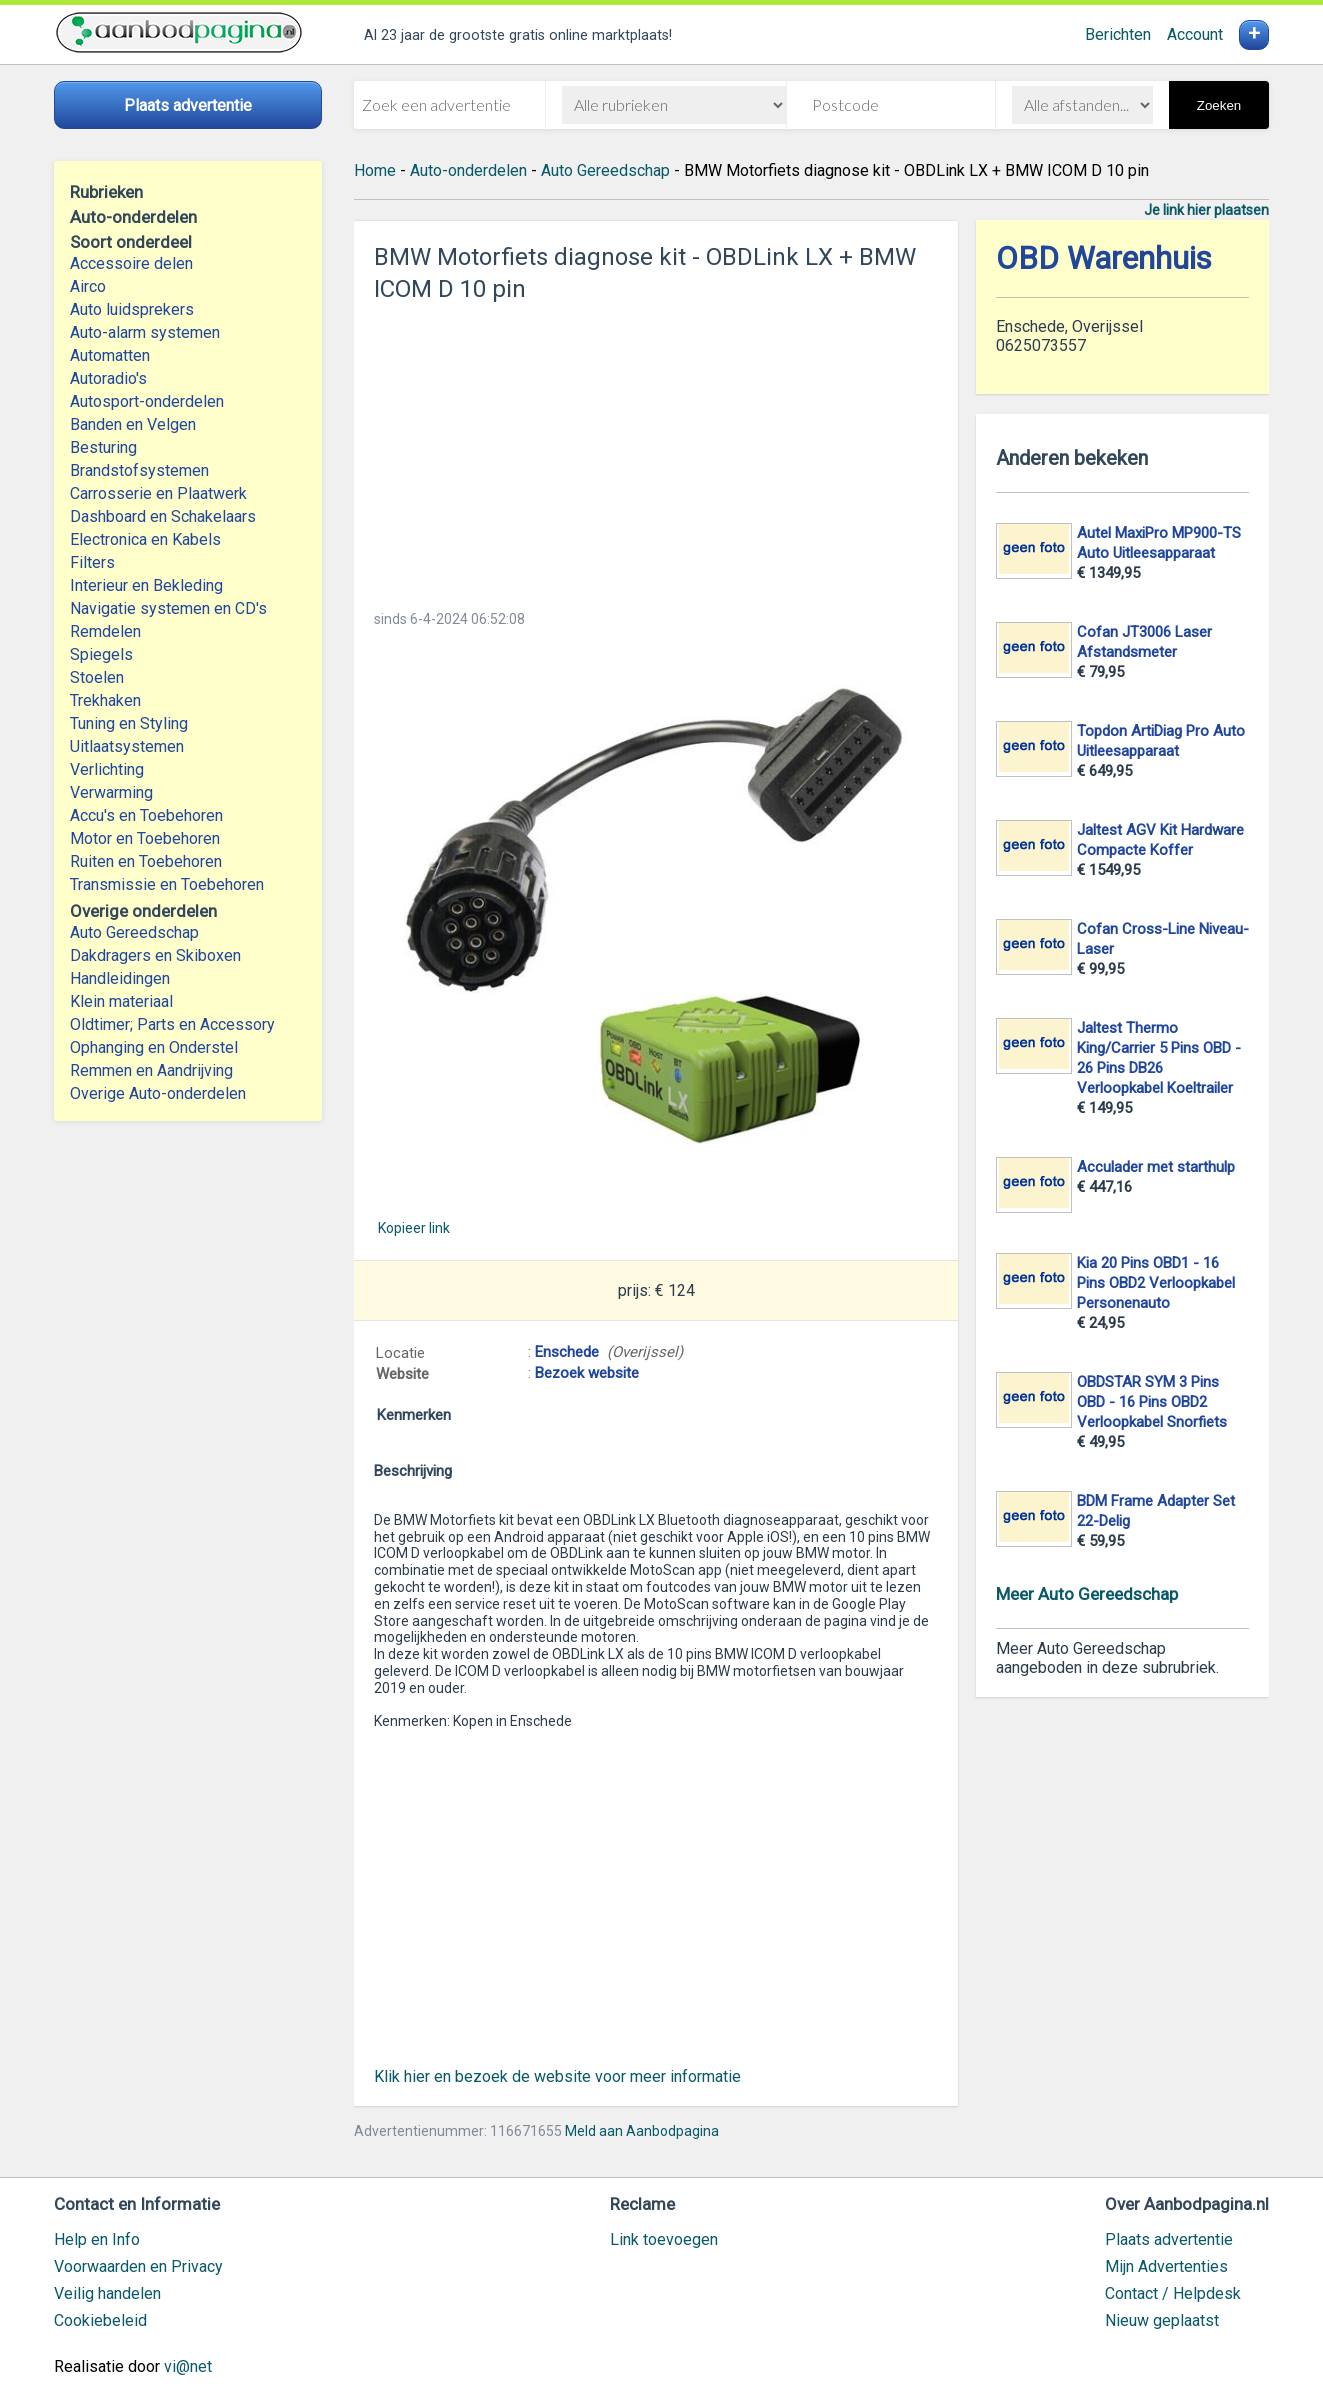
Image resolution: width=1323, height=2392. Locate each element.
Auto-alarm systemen (145, 332)
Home (375, 170)
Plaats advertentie (1169, 2239)
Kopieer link (414, 1228)
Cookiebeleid (100, 2320)
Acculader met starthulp (1156, 1167)
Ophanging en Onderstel (154, 1047)
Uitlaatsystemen (127, 746)
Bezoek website (587, 1373)
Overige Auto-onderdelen (158, 1093)
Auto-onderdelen (468, 170)
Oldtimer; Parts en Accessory (172, 1024)
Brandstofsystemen (139, 470)
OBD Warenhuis (1104, 258)
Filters (92, 562)
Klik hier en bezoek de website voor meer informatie (557, 2076)
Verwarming (111, 792)
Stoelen (97, 677)
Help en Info (97, 2239)
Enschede (567, 1352)
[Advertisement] (656, 450)
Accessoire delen (131, 263)
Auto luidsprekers (132, 309)
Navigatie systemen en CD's (168, 608)
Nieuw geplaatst (1162, 2320)
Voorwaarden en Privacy (138, 2266)
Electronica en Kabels (145, 539)
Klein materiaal (121, 1001)
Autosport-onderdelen (147, 401)
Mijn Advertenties (1166, 2266)
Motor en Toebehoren (145, 838)
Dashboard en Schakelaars (163, 516)
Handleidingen (120, 978)
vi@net (188, 2366)
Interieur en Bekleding (146, 585)
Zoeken (1219, 105)
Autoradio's (108, 378)
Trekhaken (105, 700)
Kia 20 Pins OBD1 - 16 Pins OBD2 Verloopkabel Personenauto (1156, 1283)
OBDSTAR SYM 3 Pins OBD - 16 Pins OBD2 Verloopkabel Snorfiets (1152, 1402)
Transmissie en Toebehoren (167, 884)
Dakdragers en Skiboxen (155, 955)
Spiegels (101, 654)
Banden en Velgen (133, 424)
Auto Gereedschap (134, 932)
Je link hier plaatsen (1206, 210)
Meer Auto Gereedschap (1087, 1594)
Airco (88, 286)
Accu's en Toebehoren (146, 815)
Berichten (1118, 34)
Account (1195, 34)
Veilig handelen (107, 2293)
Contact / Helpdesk (1173, 2293)
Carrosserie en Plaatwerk (158, 493)
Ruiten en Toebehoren (146, 861)
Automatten (110, 355)
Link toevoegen (664, 2239)
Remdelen (105, 631)
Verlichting (107, 769)
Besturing (103, 447)
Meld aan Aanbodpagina (642, 2131)
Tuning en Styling (129, 723)
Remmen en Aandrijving (151, 1070)
